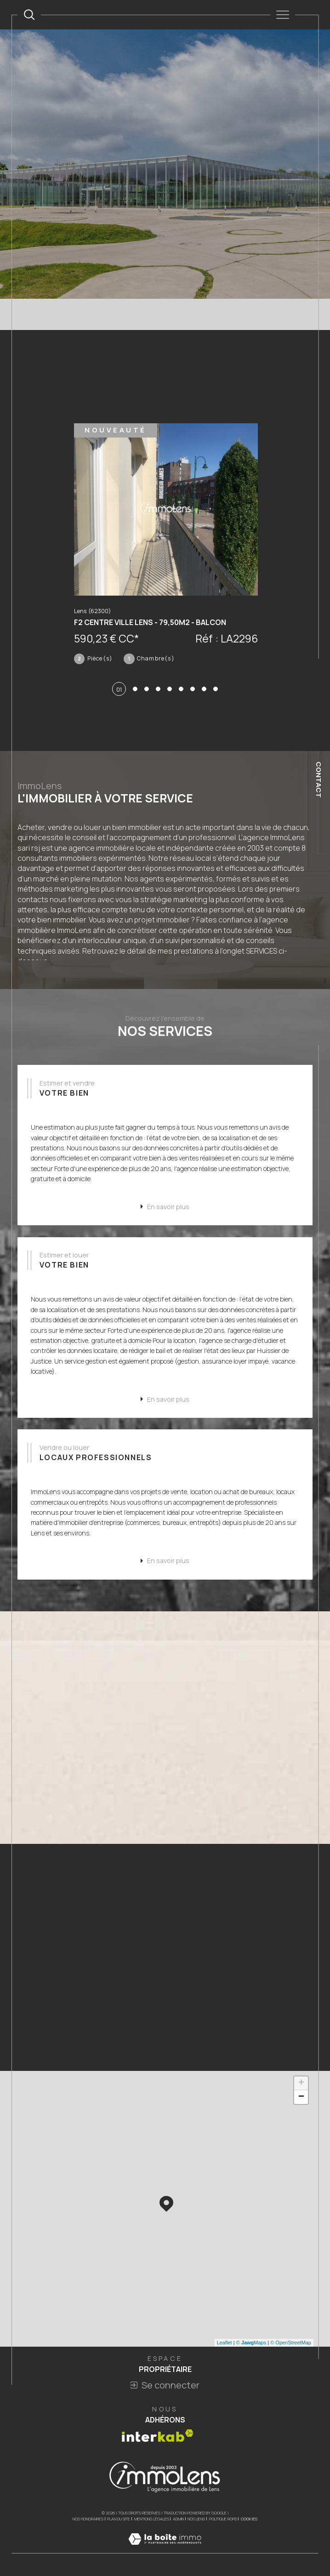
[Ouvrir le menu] (282, 14)
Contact (319, 780)
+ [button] (301, 2086)
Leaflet (224, 2345)
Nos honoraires (88, 2522)
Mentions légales (151, 2522)
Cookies (249, 2521)
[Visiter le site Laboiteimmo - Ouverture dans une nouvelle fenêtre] (165, 2551)
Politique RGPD (223, 2522)
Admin (178, 2522)
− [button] (301, 2100)
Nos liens (196, 2522)
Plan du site (118, 2522)
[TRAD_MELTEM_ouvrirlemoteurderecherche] (29, 14)
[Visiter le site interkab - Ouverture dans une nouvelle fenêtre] (157, 2438)
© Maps (251, 2345)
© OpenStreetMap (290, 2345)
